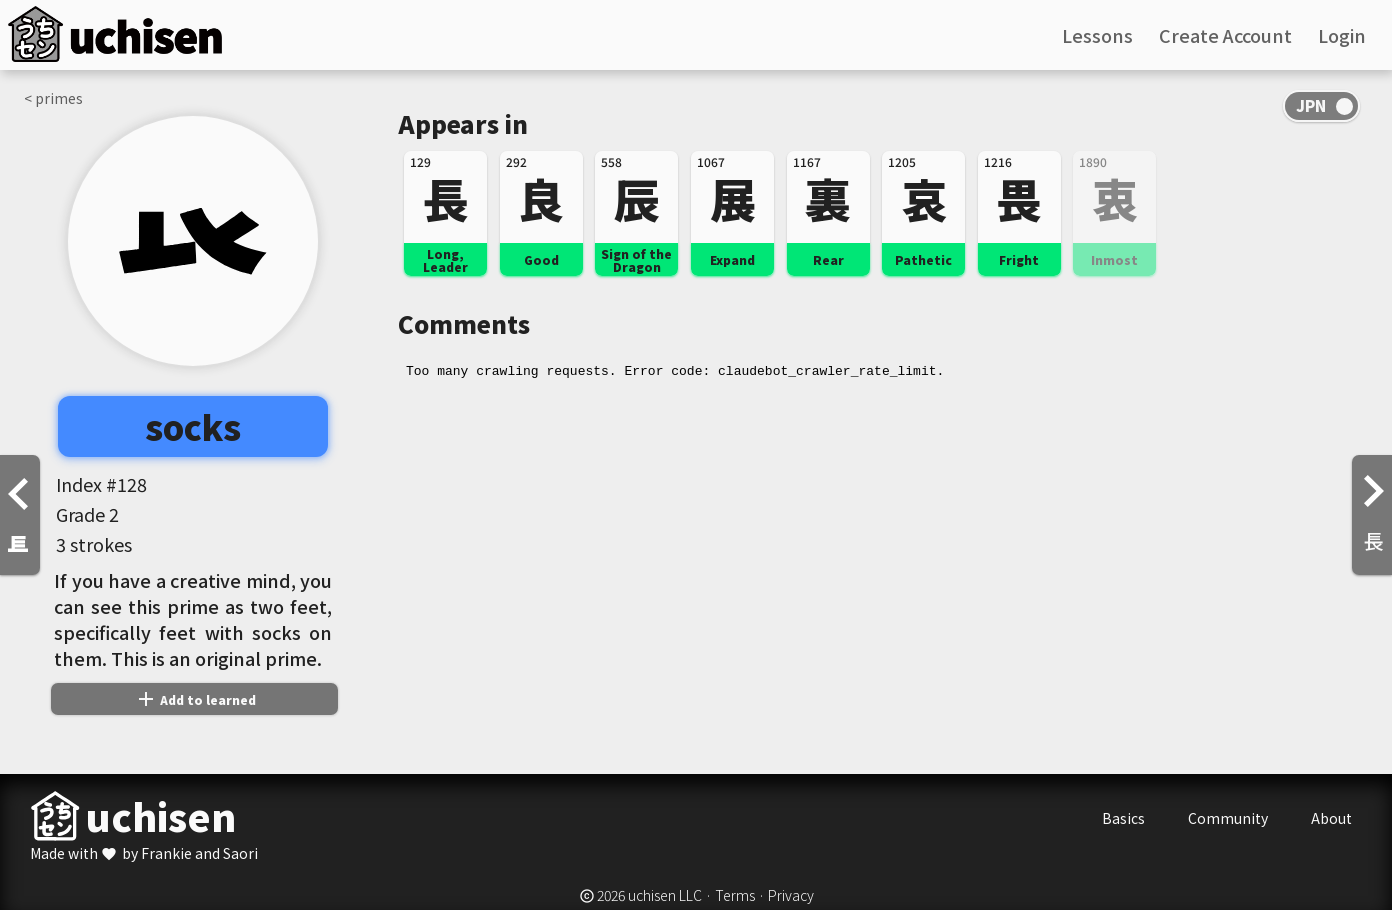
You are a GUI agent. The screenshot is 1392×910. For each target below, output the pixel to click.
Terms (735, 895)
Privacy (791, 895)
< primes (53, 98)
